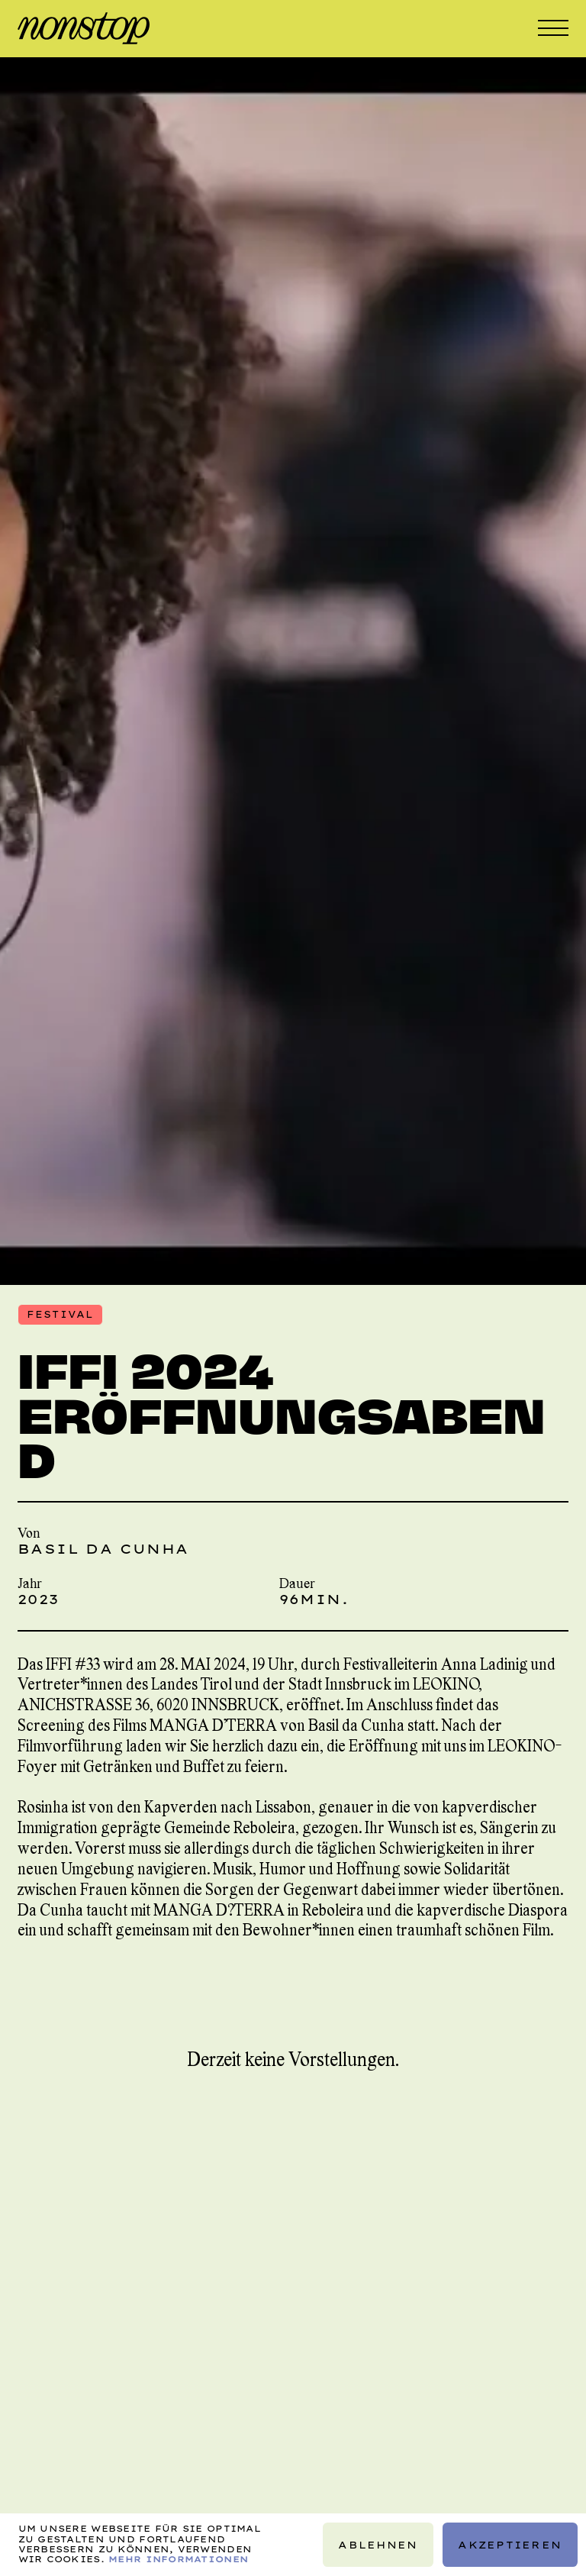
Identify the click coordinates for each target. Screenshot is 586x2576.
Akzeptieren (510, 2545)
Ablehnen (377, 2545)
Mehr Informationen (178, 2559)
